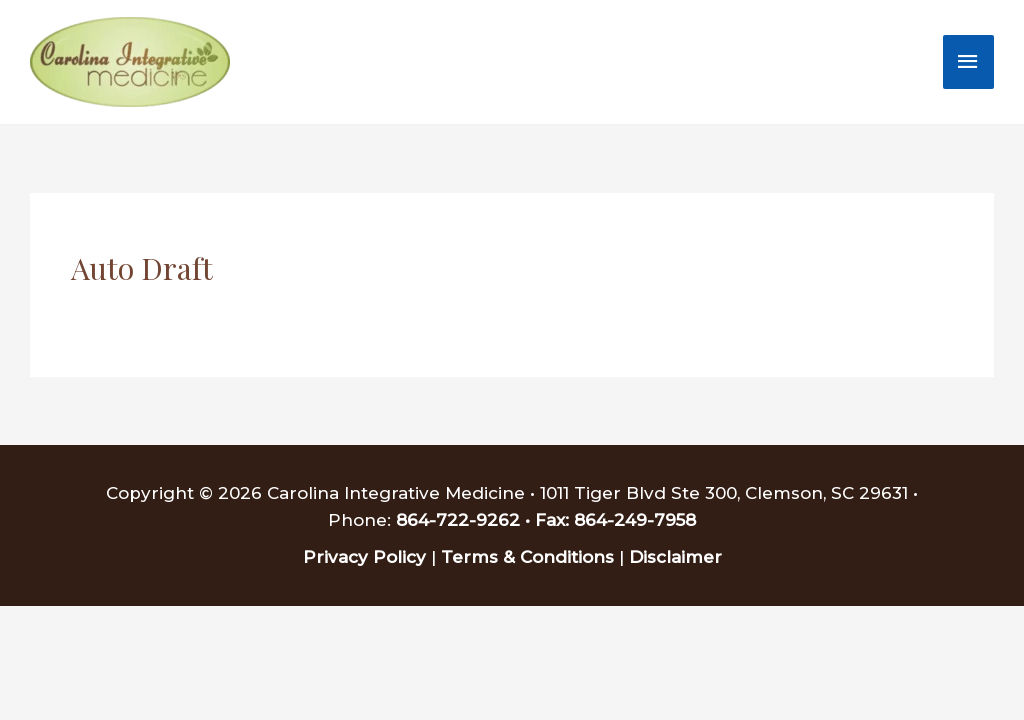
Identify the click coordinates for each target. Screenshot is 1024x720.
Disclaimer (675, 557)
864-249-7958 (635, 520)
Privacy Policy (364, 557)
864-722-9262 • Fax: (485, 520)
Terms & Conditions (527, 557)
